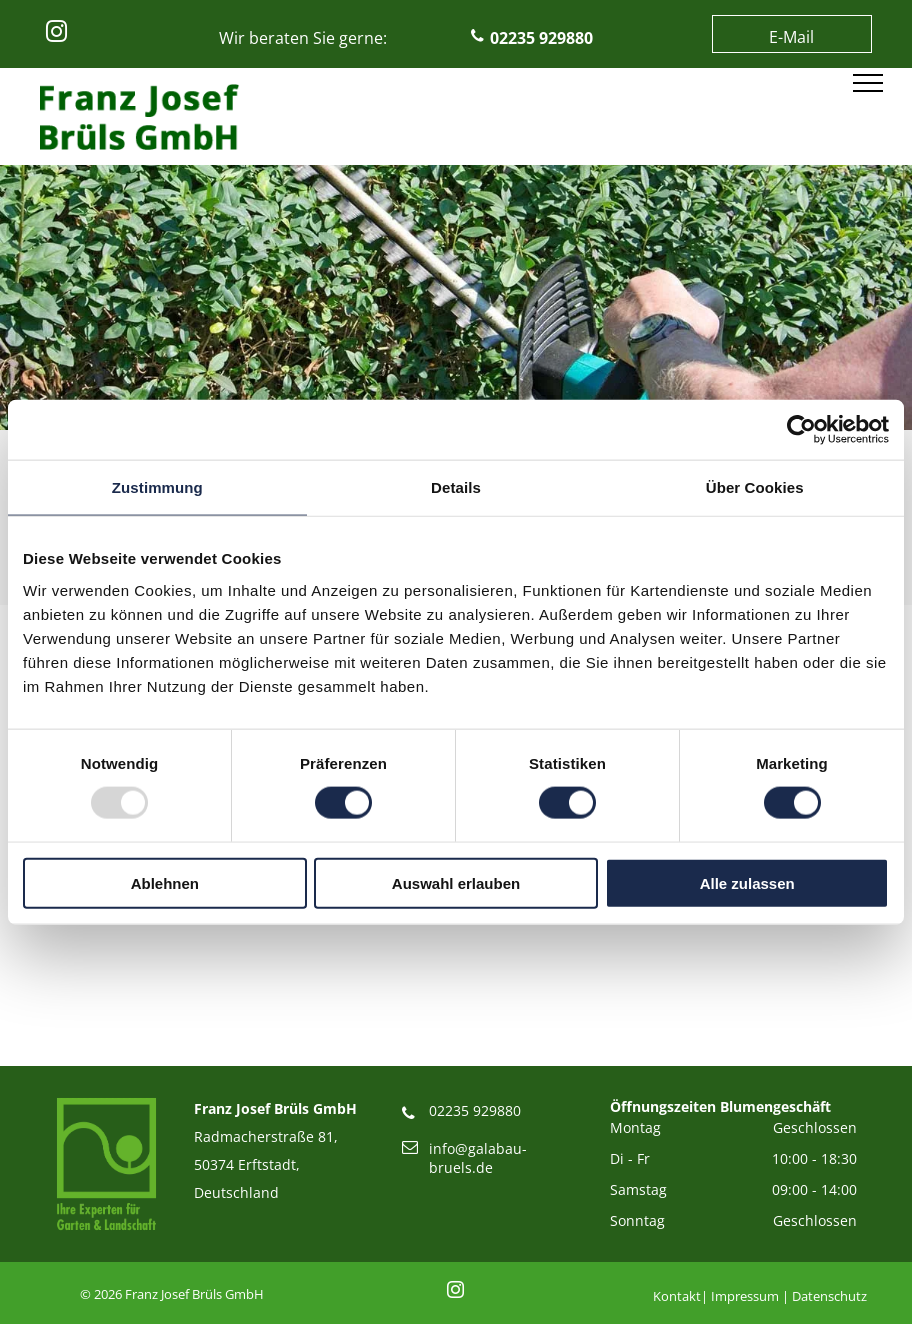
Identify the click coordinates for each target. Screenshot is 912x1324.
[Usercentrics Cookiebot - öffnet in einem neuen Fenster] (801, 430)
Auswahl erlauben (456, 882)
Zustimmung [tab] (157, 487)
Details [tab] (456, 487)
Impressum (745, 1296)
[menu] (868, 83)
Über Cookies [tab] (755, 487)
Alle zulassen (747, 882)
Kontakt (677, 1296)
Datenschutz (829, 1296)
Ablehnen (165, 882)
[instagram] (56, 34)
